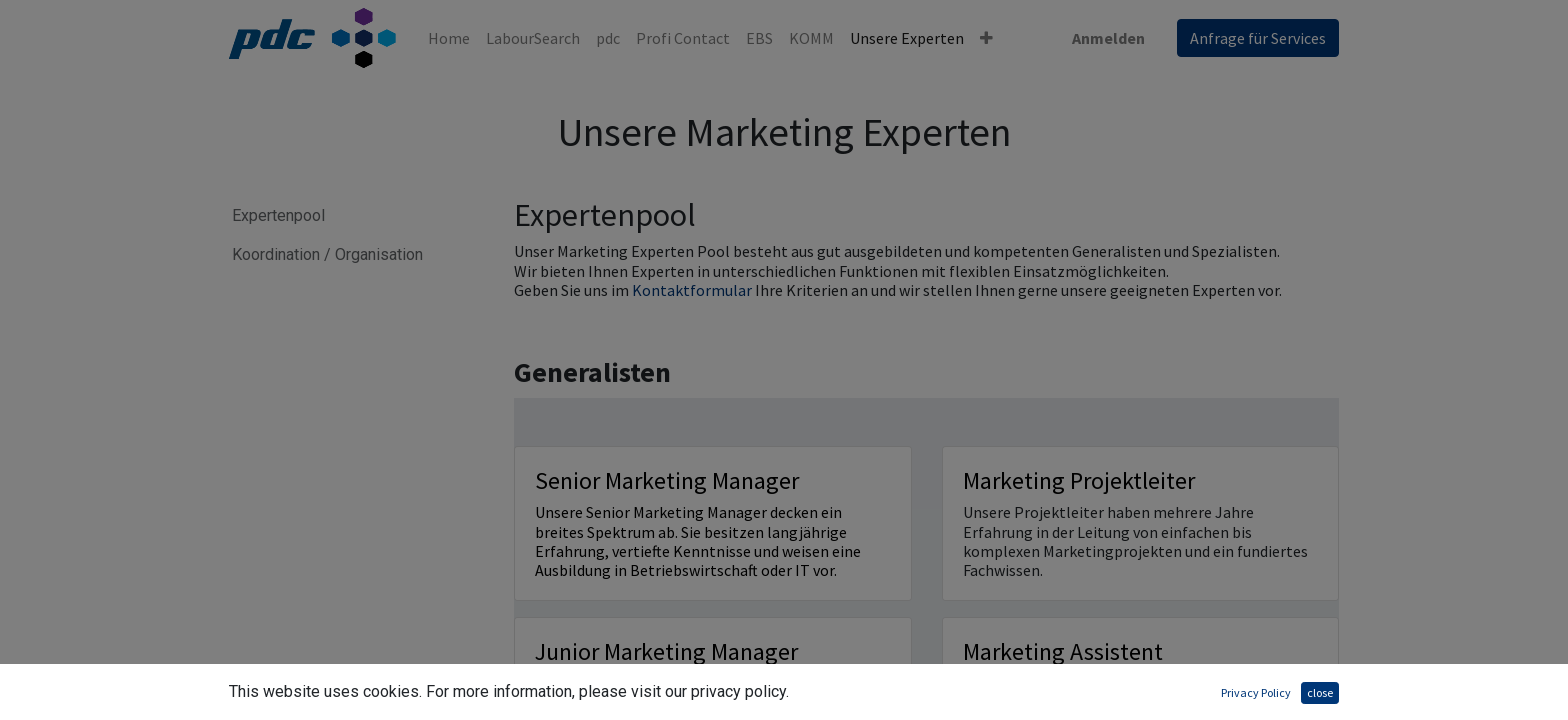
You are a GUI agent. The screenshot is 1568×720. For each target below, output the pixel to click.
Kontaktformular (693, 290)
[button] (986, 38)
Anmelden (1108, 38)
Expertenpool (283, 215)
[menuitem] (449, 38)
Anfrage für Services (1258, 38)
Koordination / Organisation (327, 254)
